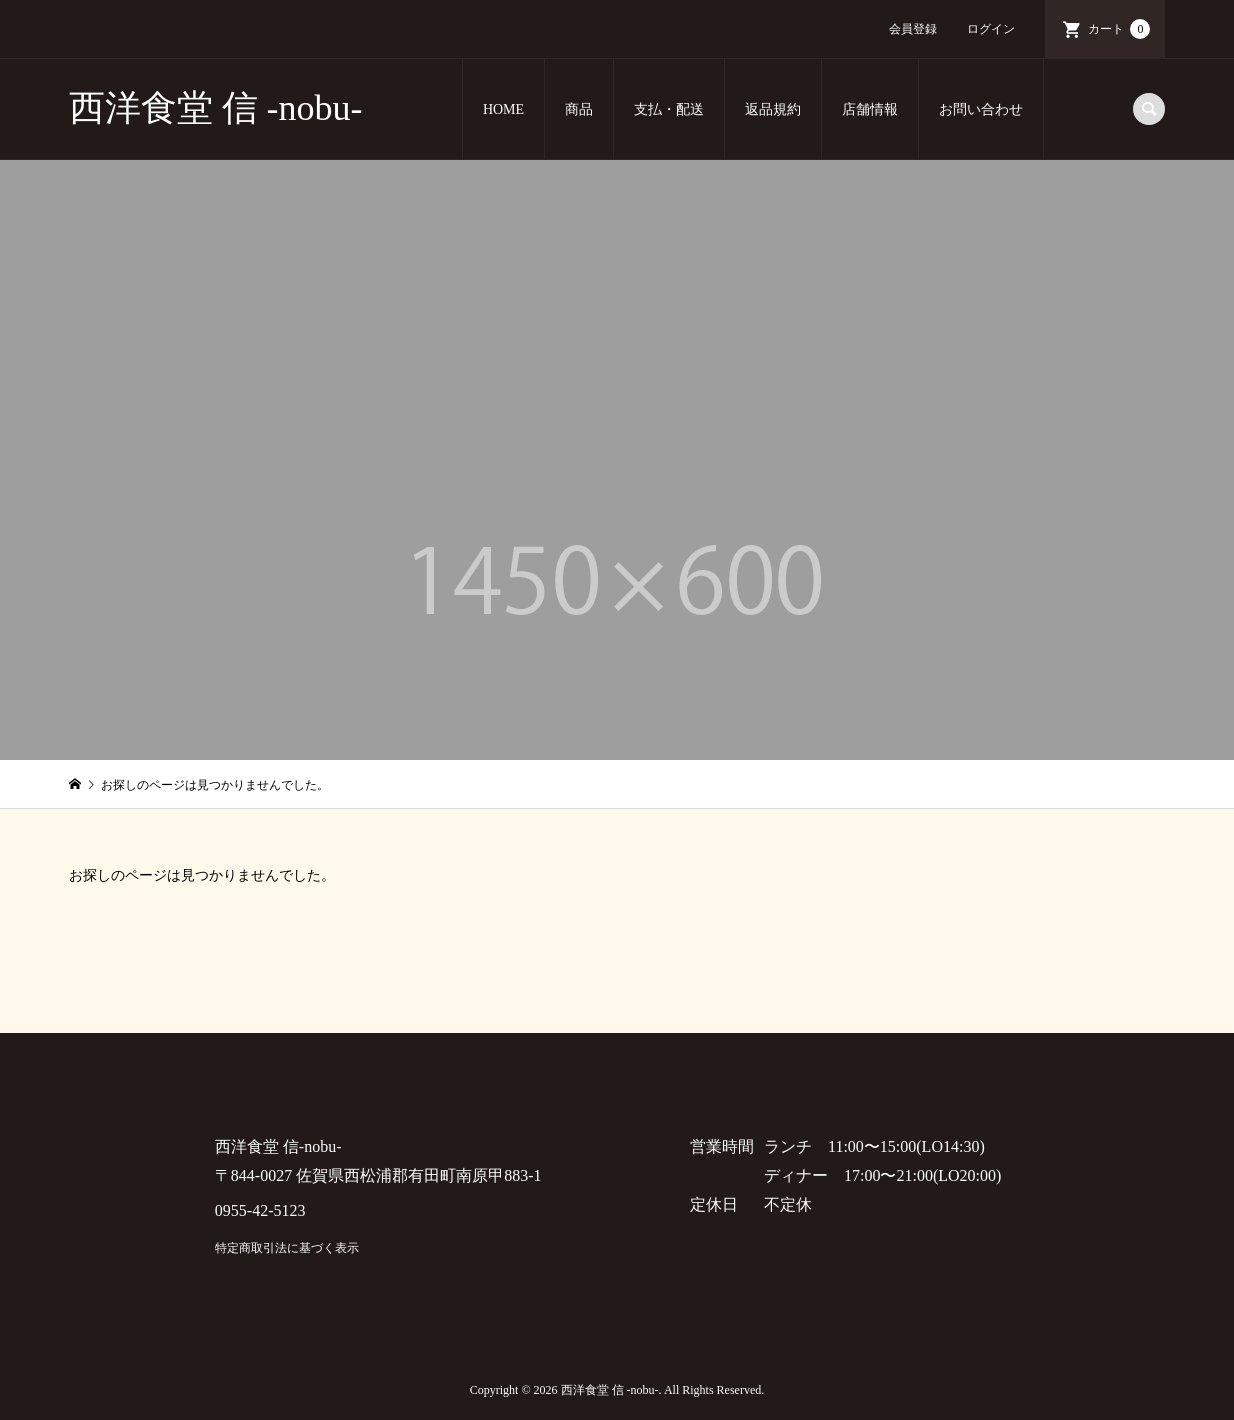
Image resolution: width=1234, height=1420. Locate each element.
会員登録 (913, 29)
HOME (503, 109)
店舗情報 (870, 109)
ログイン (991, 29)
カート (1119, 29)
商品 (579, 109)
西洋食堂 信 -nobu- (216, 108)
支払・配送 (669, 109)
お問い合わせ (981, 109)
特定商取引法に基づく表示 (287, 1248)
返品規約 (773, 109)
